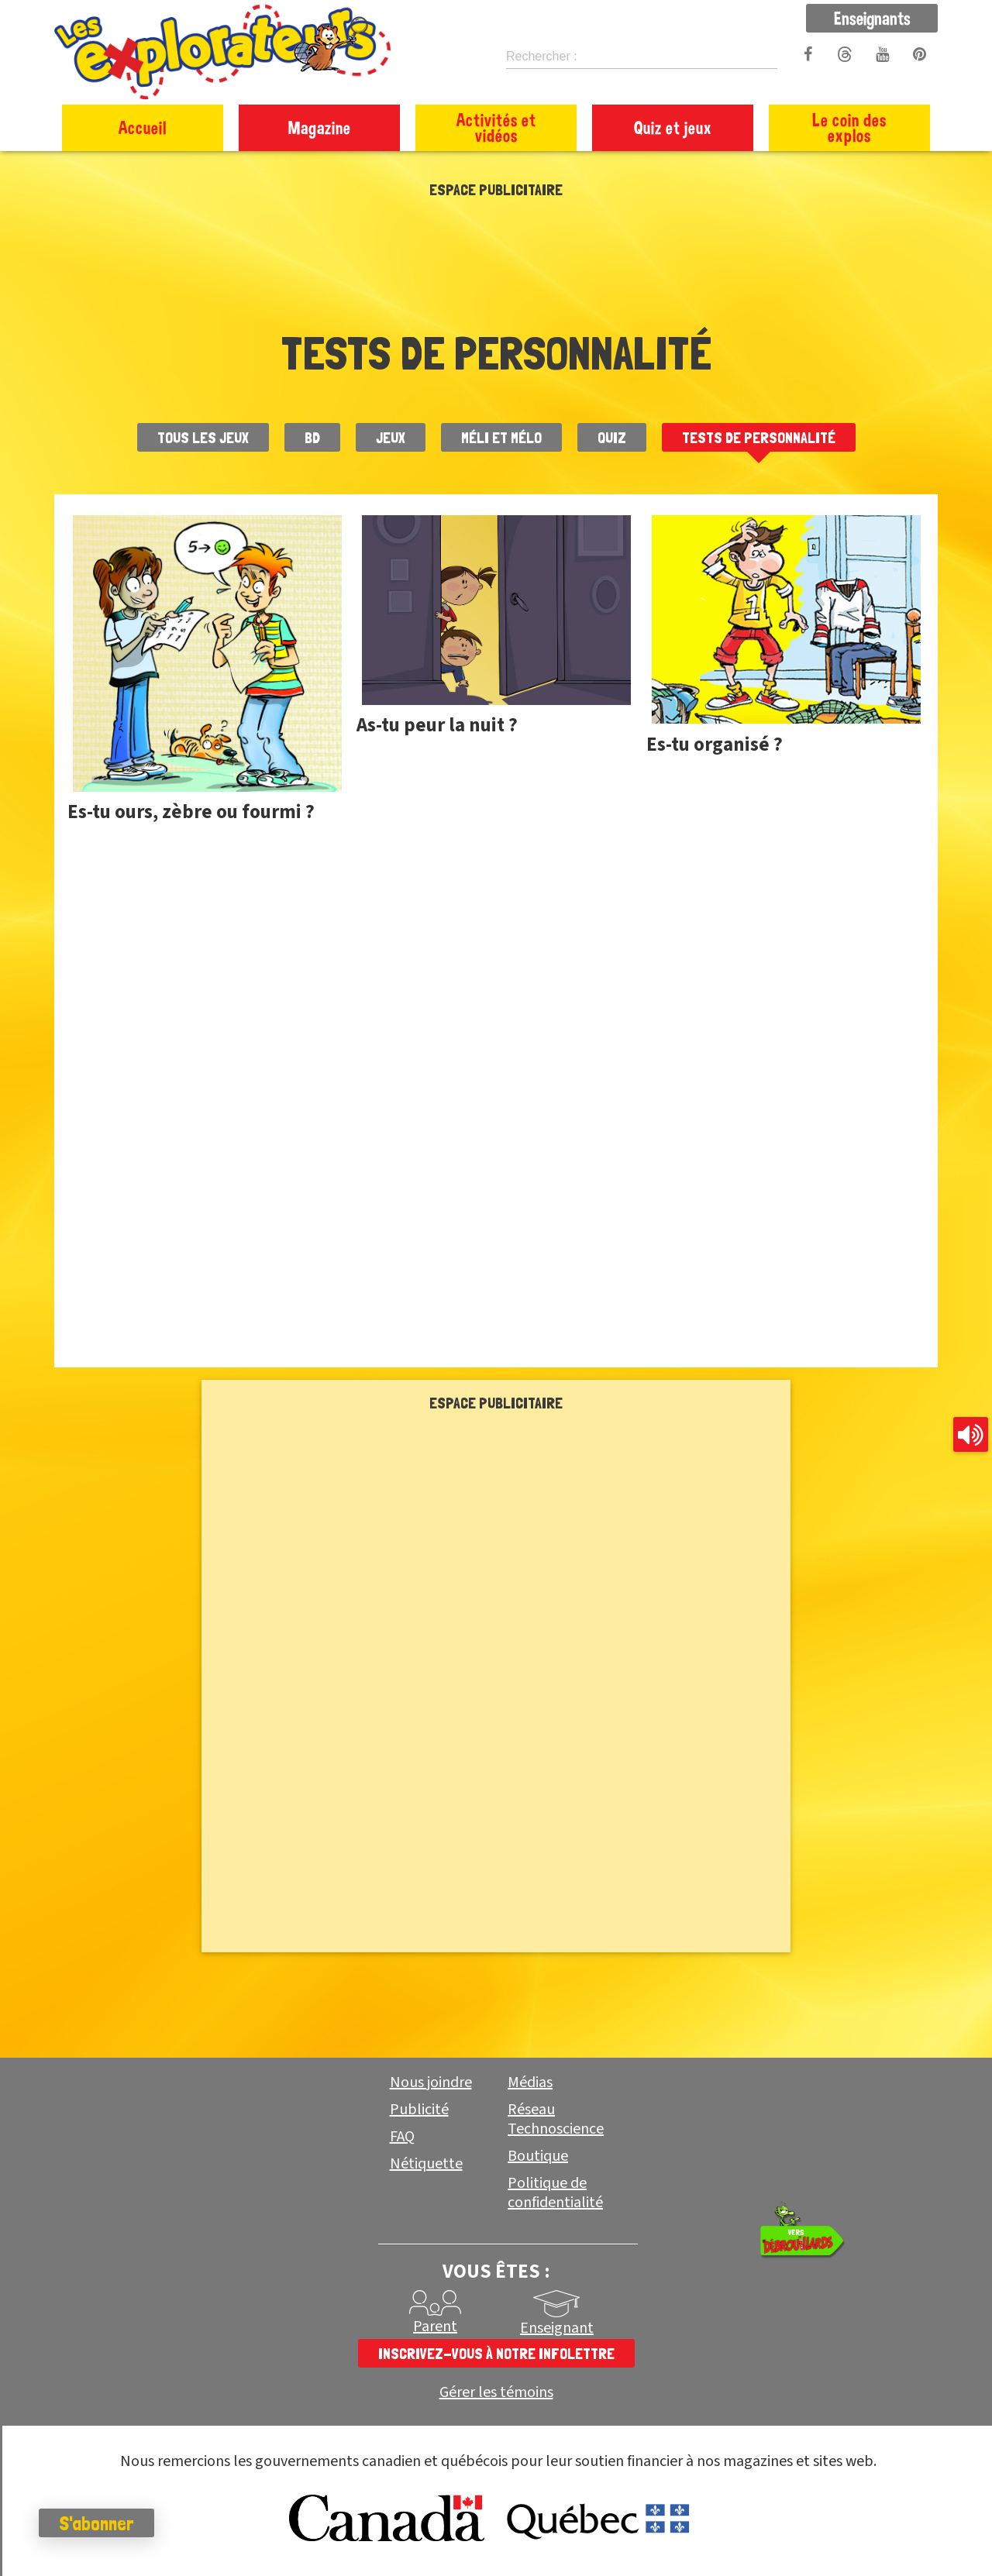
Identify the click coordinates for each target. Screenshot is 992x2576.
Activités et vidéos (496, 127)
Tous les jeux (203, 437)
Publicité (419, 2109)
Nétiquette (426, 2164)
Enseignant (557, 2328)
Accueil (143, 127)
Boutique (538, 2156)
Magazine (319, 127)
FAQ (402, 2137)
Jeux (390, 437)
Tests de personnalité (758, 437)
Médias (530, 2082)
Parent (435, 2326)
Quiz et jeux (673, 127)
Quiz (612, 437)
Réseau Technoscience (556, 2119)
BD (312, 437)
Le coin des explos (849, 127)
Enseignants (872, 17)
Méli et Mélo (501, 437)
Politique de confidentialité (555, 2192)
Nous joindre (431, 2082)
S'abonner (96, 2523)
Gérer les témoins (496, 2392)
